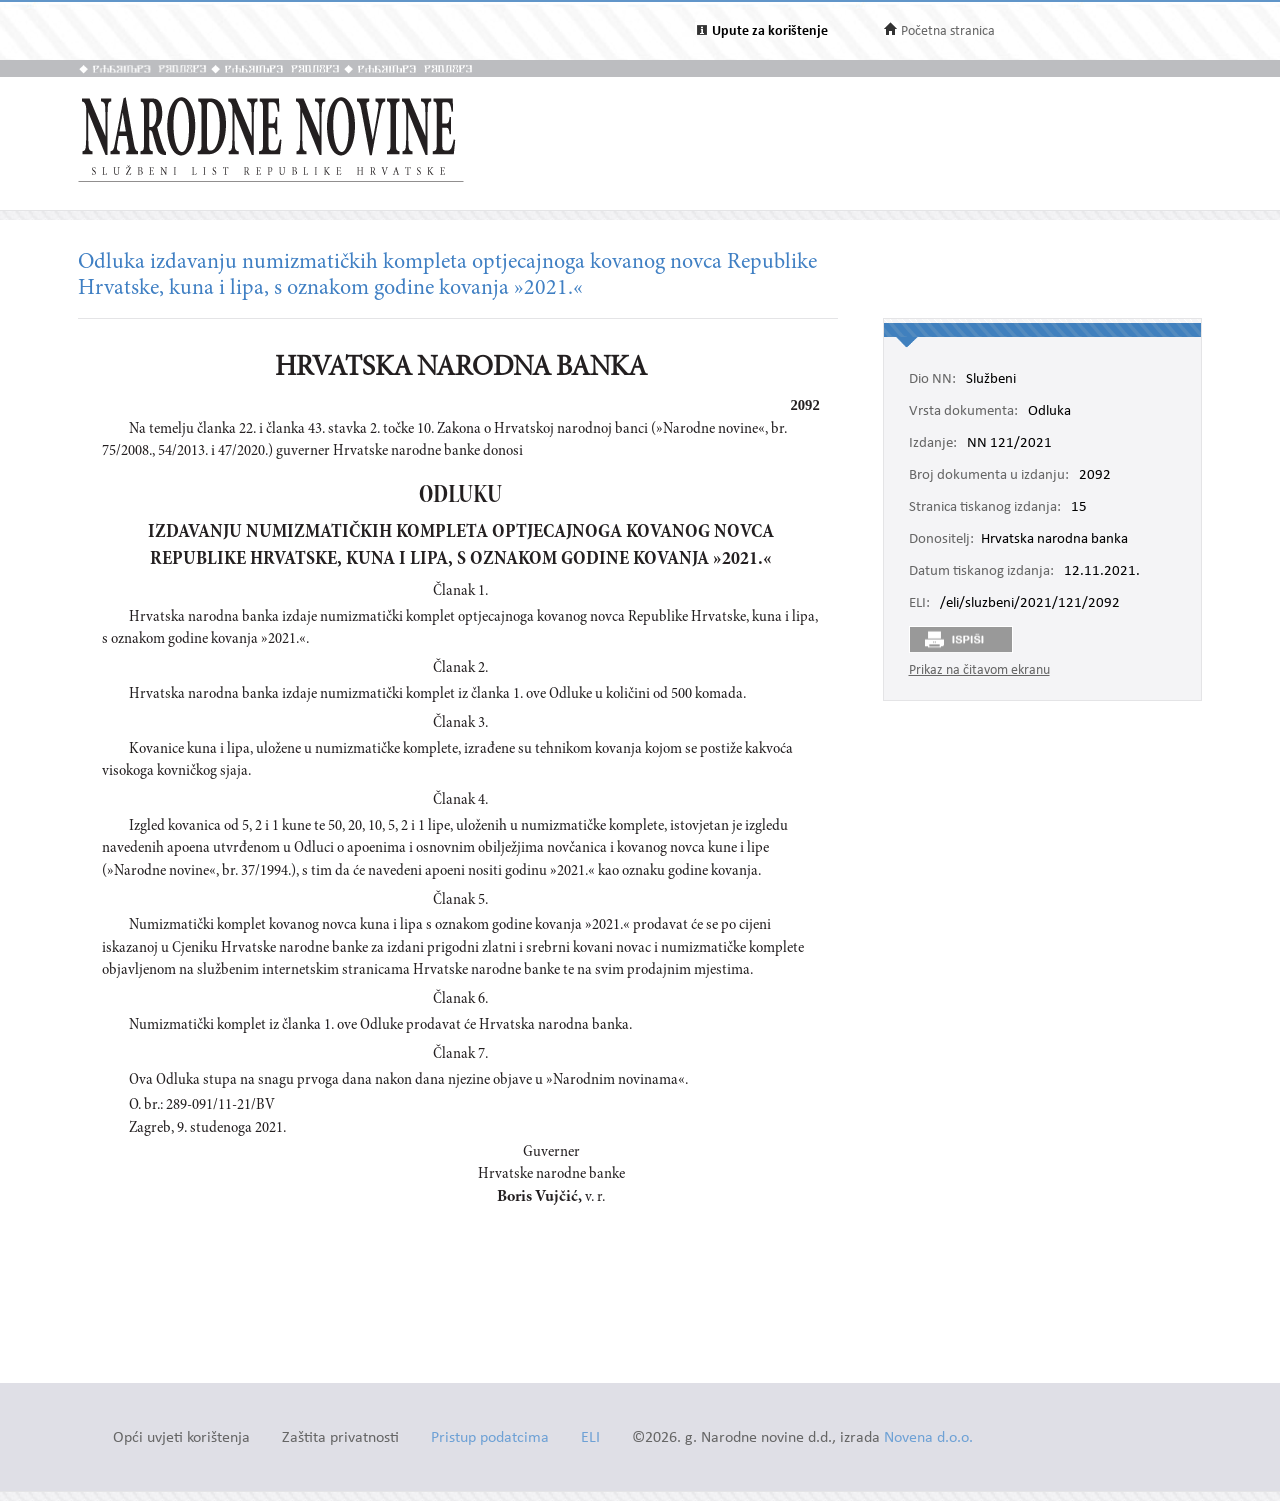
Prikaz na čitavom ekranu (979, 670)
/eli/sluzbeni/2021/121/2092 (1030, 604)
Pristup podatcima (490, 1438)
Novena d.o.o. (928, 1438)
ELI (590, 1438)
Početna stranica (948, 31)
